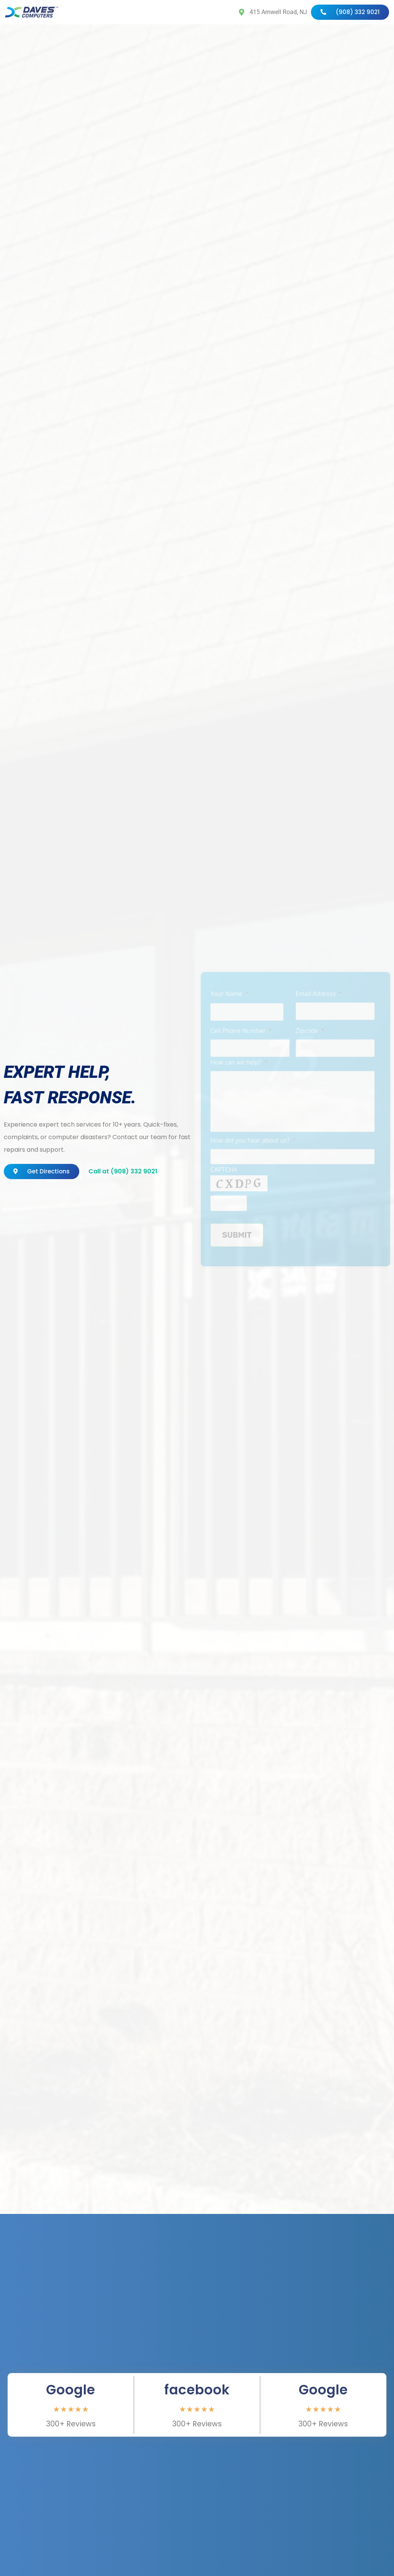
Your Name (229, 994)
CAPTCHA (223, 1170)
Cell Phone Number (241, 1031)
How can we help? (238, 1062)
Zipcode (310, 1031)
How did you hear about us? (253, 1140)
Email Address (319, 994)
